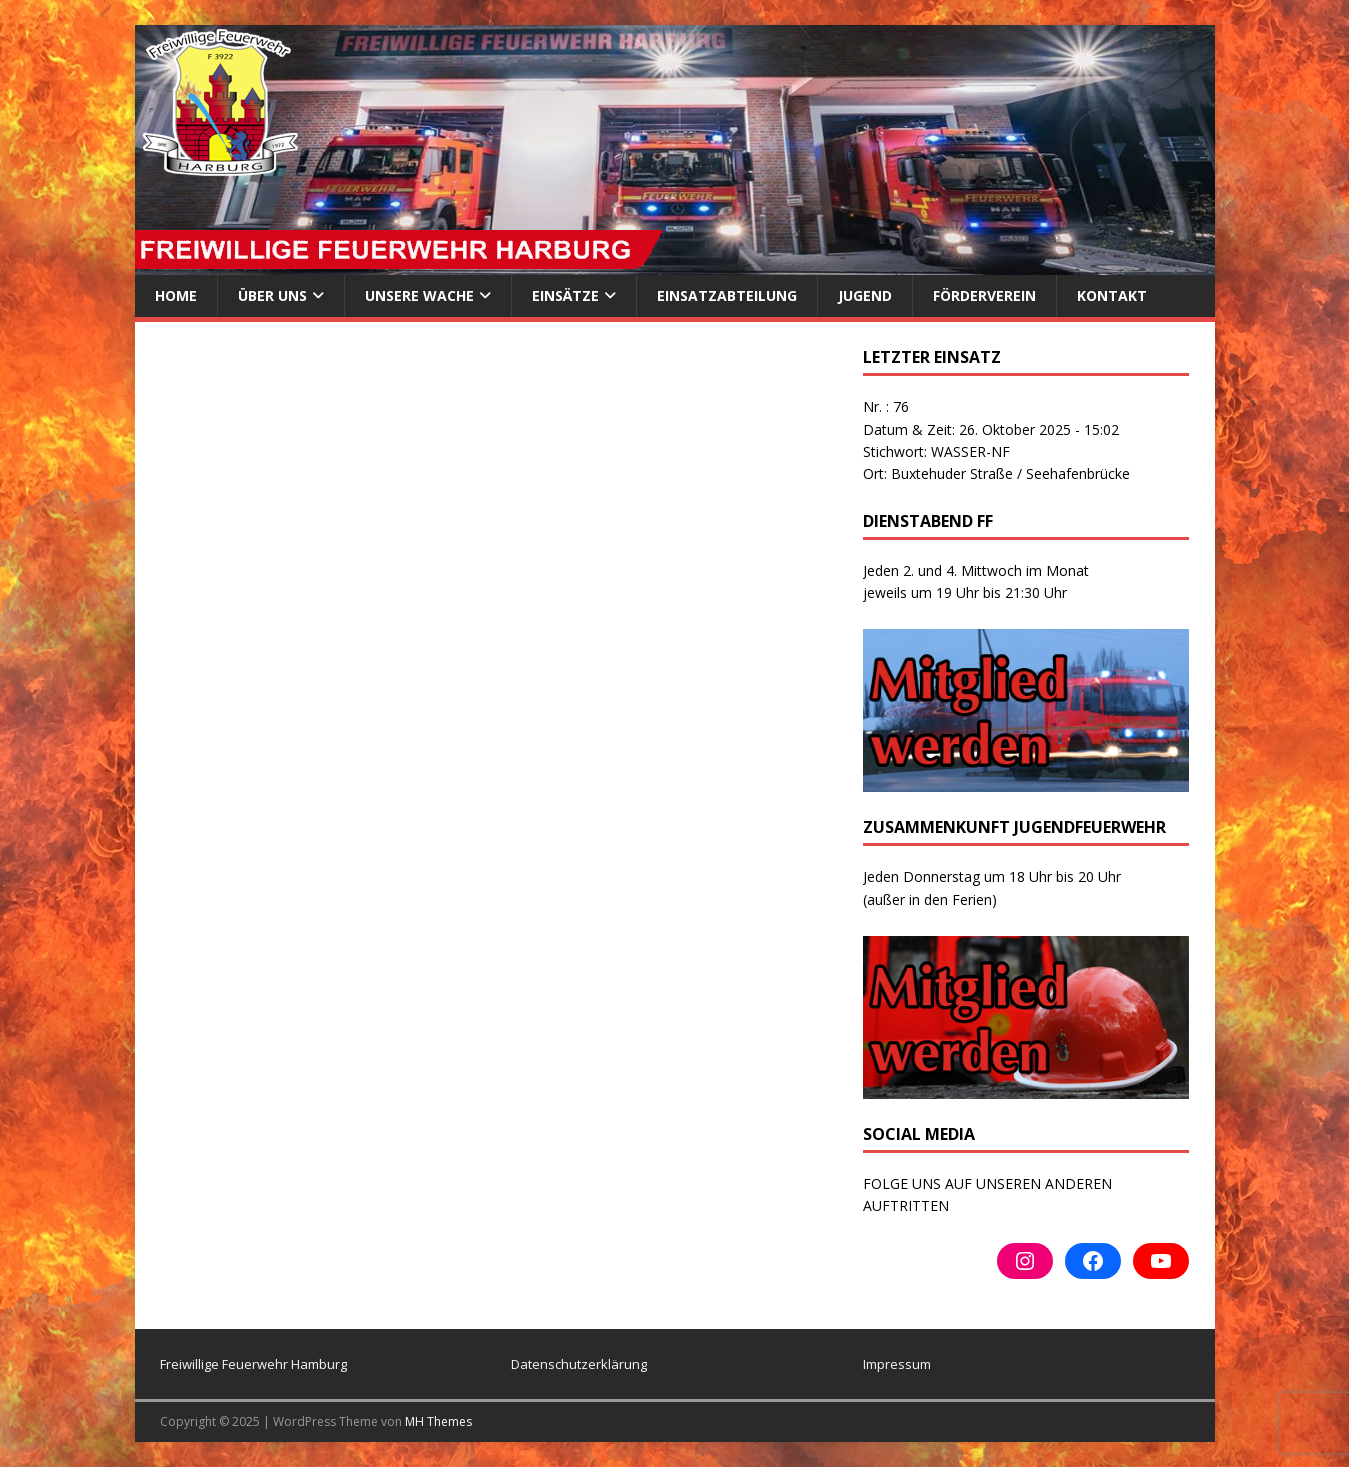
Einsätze (565, 295)
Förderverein (984, 295)
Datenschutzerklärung (579, 1364)
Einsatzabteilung (727, 295)
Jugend (865, 295)
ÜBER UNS (272, 295)
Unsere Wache (419, 295)
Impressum (897, 1364)
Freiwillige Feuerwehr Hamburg (253, 1364)
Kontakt (1112, 295)
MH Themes (438, 1421)
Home (176, 295)
